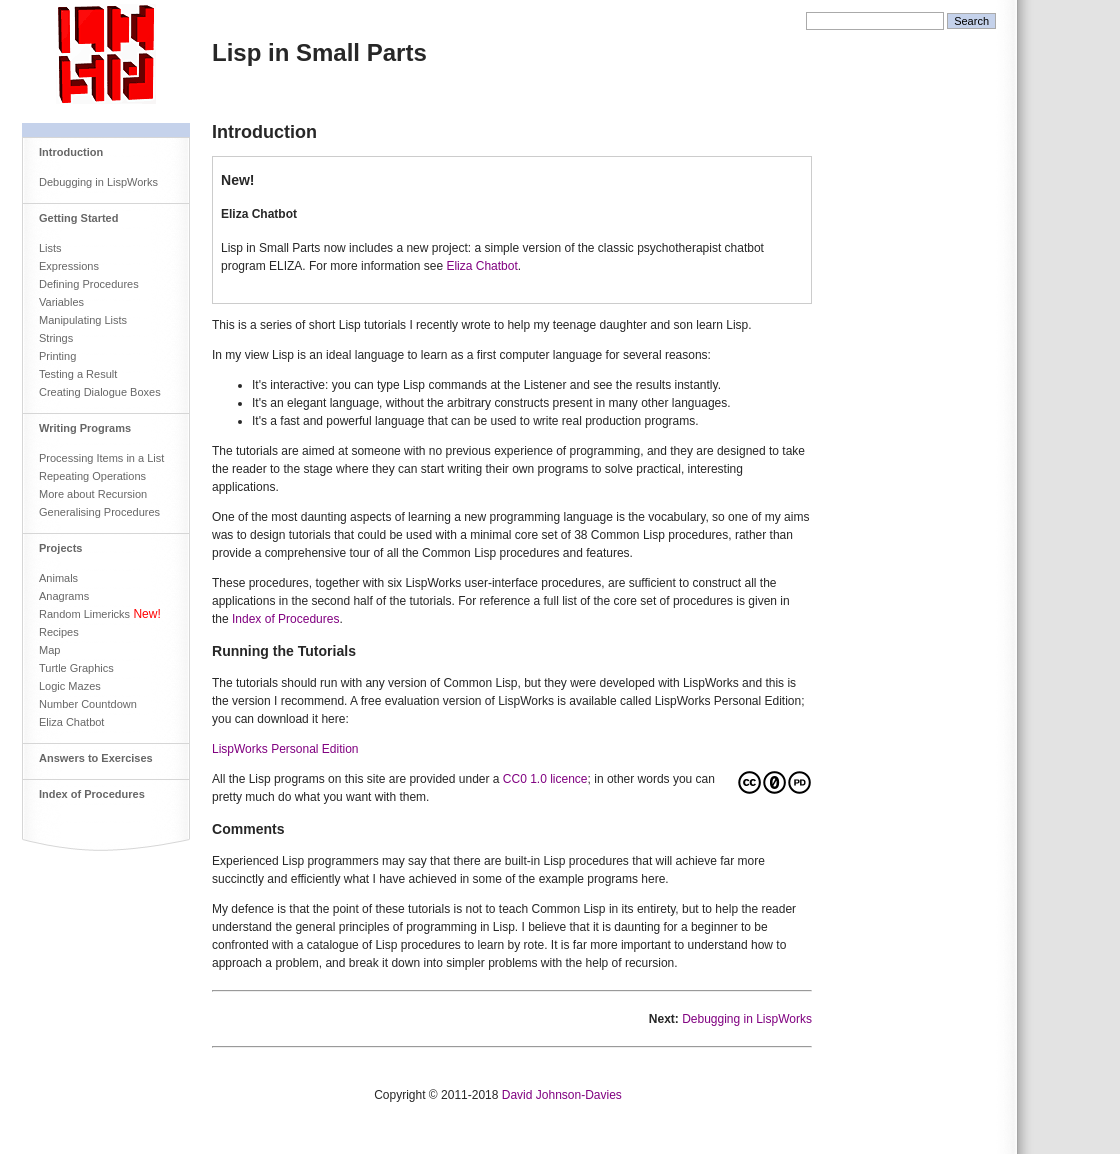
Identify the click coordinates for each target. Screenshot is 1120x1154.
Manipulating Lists (83, 320)
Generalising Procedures (99, 512)
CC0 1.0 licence (545, 779)
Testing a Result (78, 374)
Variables (61, 302)
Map (49, 650)
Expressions (69, 266)
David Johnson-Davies (562, 1095)
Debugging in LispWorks (98, 182)
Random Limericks (84, 614)
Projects (60, 548)
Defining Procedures (89, 284)
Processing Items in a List (101, 458)
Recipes (59, 632)
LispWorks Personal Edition (285, 749)
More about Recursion (93, 494)
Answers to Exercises (96, 758)
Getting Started (78, 218)
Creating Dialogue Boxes (100, 392)
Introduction (71, 152)
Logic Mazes (70, 686)
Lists (50, 248)
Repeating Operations (92, 476)
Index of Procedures (92, 794)
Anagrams (64, 596)
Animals (58, 578)
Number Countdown (88, 704)
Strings (56, 338)
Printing (57, 356)
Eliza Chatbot (71, 722)
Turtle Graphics (76, 668)
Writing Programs (85, 428)
